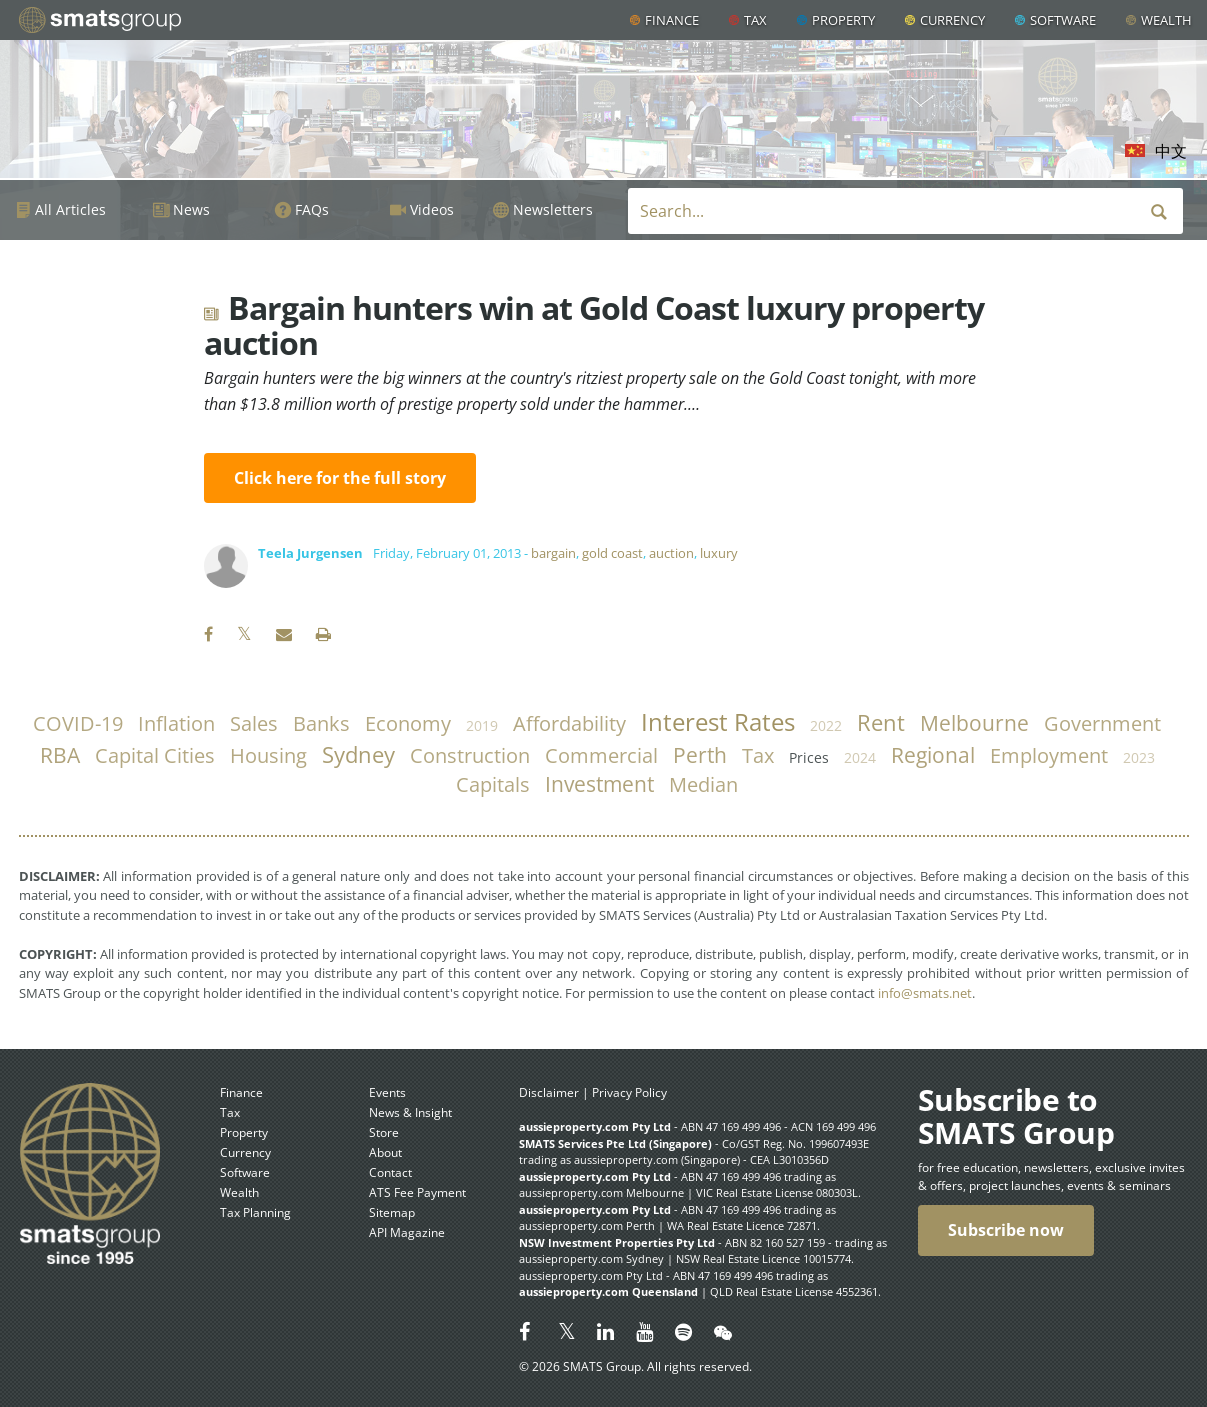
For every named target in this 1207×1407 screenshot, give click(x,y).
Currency (952, 20)
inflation (176, 723)
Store (384, 1132)
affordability (569, 723)
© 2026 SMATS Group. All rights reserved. (635, 1366)
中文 (1171, 151)
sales (254, 723)
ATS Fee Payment (417, 1192)
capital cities (155, 755)
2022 (826, 725)
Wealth (1166, 20)
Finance (672, 20)
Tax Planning (255, 1212)
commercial (601, 755)
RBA (60, 755)
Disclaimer (549, 1092)
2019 (482, 725)
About (385, 1152)
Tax (755, 20)
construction (470, 755)
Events (387, 1092)
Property (843, 20)
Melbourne (974, 723)
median (703, 784)
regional (933, 755)
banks (321, 723)
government (1102, 723)
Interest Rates (718, 722)
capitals (493, 784)
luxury (719, 553)
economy (408, 723)
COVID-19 (78, 723)
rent (881, 722)
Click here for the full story (340, 478)
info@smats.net (925, 993)
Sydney (358, 754)
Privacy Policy (629, 1092)
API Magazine (407, 1232)
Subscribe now (1006, 1230)
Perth (700, 755)
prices (809, 757)
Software (1063, 20)
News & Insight (410, 1112)
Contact (390, 1172)
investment (599, 784)
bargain (553, 553)
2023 (1139, 757)
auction (671, 553)
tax (758, 755)
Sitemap (392, 1212)
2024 (860, 757)
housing (268, 755)
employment (1049, 755)
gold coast (612, 553)
